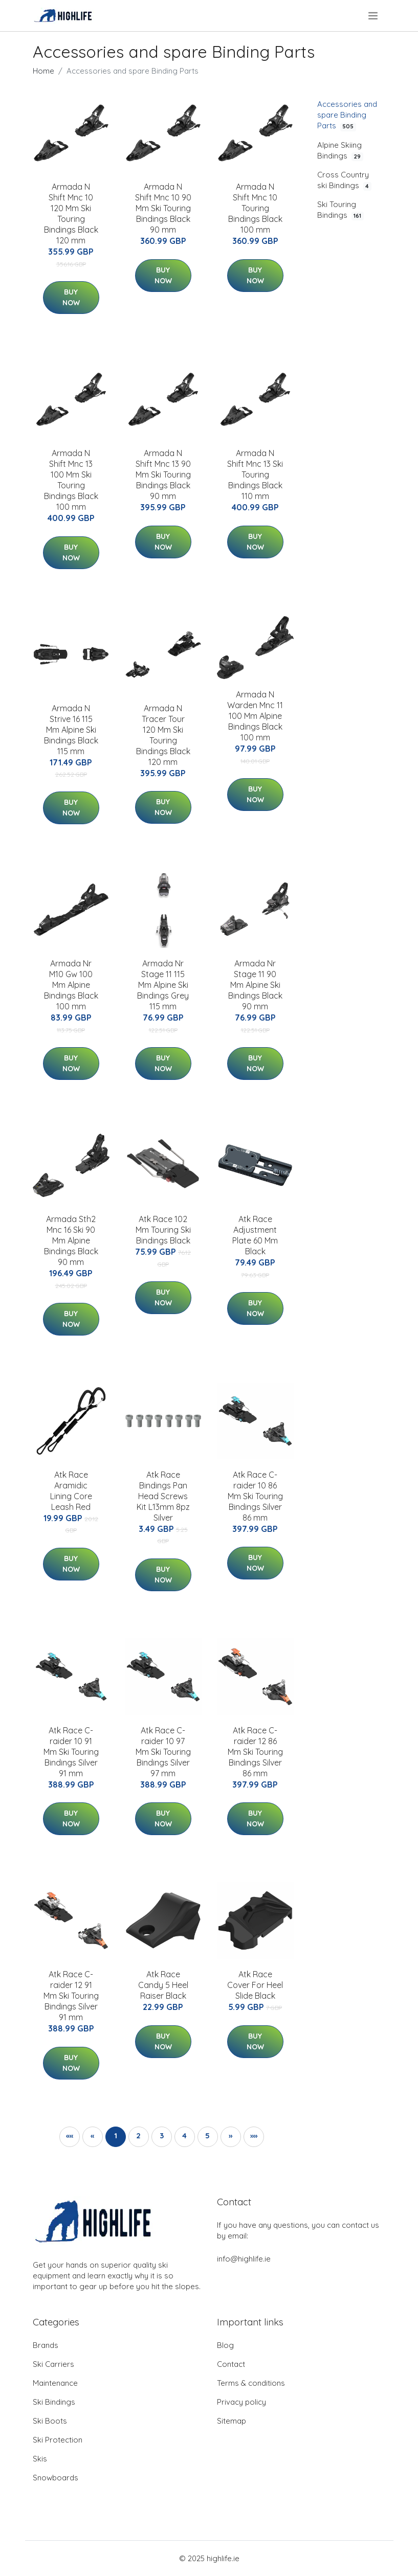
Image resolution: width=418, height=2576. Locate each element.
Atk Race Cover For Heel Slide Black (255, 1985)
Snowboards (55, 2477)
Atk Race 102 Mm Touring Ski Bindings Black (163, 1230)
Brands (45, 2345)
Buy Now (71, 297)
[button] (231, 2137)
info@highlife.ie (244, 2259)
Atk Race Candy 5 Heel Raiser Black (163, 1985)
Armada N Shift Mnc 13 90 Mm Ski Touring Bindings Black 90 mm (163, 474)
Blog (225, 2345)
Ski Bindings (54, 2402)
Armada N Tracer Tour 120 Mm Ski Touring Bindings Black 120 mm (163, 735)
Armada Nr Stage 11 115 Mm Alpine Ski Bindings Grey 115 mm (163, 984)
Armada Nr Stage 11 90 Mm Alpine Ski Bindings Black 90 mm (255, 984)
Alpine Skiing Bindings (340, 150)
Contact (231, 2364)
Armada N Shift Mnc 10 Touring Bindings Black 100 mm (255, 208)
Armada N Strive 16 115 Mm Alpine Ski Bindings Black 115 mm (71, 729)
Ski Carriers (53, 2364)
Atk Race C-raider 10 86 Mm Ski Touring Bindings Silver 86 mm (255, 1496)
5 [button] (207, 2135)
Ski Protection (57, 2440)
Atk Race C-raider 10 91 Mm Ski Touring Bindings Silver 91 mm (71, 1751)
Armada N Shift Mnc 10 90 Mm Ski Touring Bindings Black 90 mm (163, 208)
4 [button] (184, 2135)
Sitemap (231, 2421)
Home (43, 71)
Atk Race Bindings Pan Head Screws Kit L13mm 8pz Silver (163, 1496)
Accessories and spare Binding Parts (347, 115)
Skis (40, 2459)
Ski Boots (50, 2421)
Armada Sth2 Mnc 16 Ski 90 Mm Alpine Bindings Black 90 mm (71, 1240)
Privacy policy (241, 2402)
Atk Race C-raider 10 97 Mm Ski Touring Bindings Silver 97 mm (163, 1751)
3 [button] (162, 2135)
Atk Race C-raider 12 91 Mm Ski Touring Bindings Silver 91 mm (71, 1995)
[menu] (374, 16)
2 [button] (138, 2135)
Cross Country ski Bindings (344, 180)
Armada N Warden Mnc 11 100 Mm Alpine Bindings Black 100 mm (255, 715)
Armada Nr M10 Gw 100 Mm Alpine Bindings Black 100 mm (71, 984)
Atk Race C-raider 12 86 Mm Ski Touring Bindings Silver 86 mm (255, 1751)
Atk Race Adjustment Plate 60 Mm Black (255, 1235)
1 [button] (115, 2135)
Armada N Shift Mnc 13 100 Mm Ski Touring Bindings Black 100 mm (71, 480)
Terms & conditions (251, 2383)
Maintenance (55, 2383)
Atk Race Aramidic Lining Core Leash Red (71, 1491)
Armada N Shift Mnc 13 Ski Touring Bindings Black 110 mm (255, 474)
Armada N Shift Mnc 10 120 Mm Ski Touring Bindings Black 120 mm (71, 213)
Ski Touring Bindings (340, 209)
